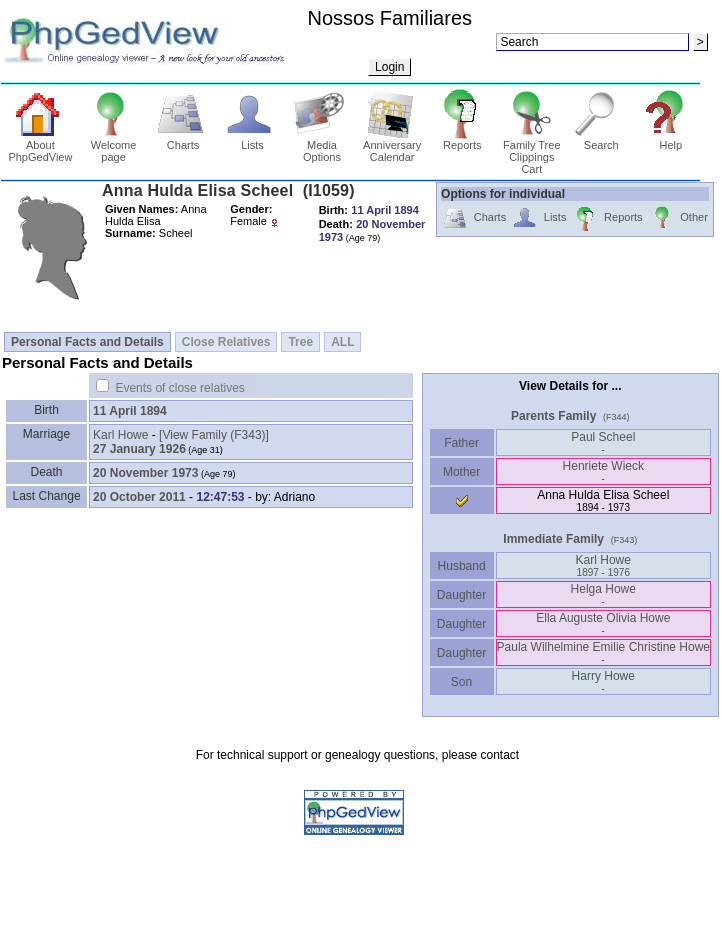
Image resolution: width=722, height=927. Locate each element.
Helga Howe (603, 594)
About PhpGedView (40, 146)
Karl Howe (120, 435)
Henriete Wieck (603, 471)
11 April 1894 (130, 411)
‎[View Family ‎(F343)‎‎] (214, 435)
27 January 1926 (139, 449)
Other (678, 218)
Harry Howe (603, 681)
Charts (183, 140)
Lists (252, 140)
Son (462, 682)
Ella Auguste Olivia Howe (603, 623)
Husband (461, 566)
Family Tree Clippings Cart (531, 152)
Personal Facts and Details (87, 342)
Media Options (322, 146)
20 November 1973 (145, 473)
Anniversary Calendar (392, 146)
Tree (300, 342)
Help (670, 140)
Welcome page (113, 146)
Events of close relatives (179, 388)
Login (389, 67)
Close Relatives (226, 342)
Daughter (462, 595)
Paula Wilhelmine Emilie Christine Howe (603, 652)
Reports (462, 140)
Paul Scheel (603, 442)
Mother (462, 472)
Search (601, 140)
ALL (342, 342)
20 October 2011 (139, 497)
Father (461, 443)
